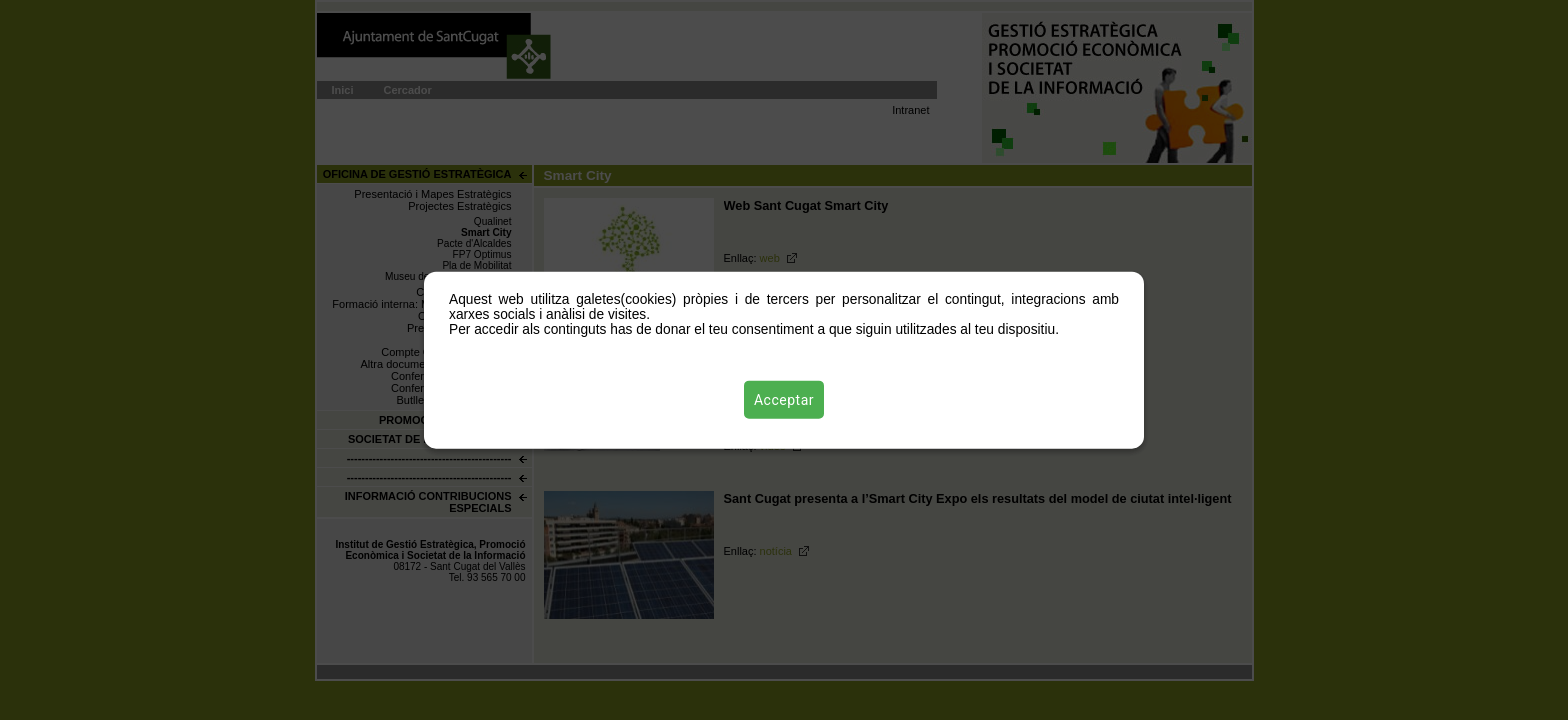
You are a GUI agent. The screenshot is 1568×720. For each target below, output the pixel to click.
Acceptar (784, 399)
